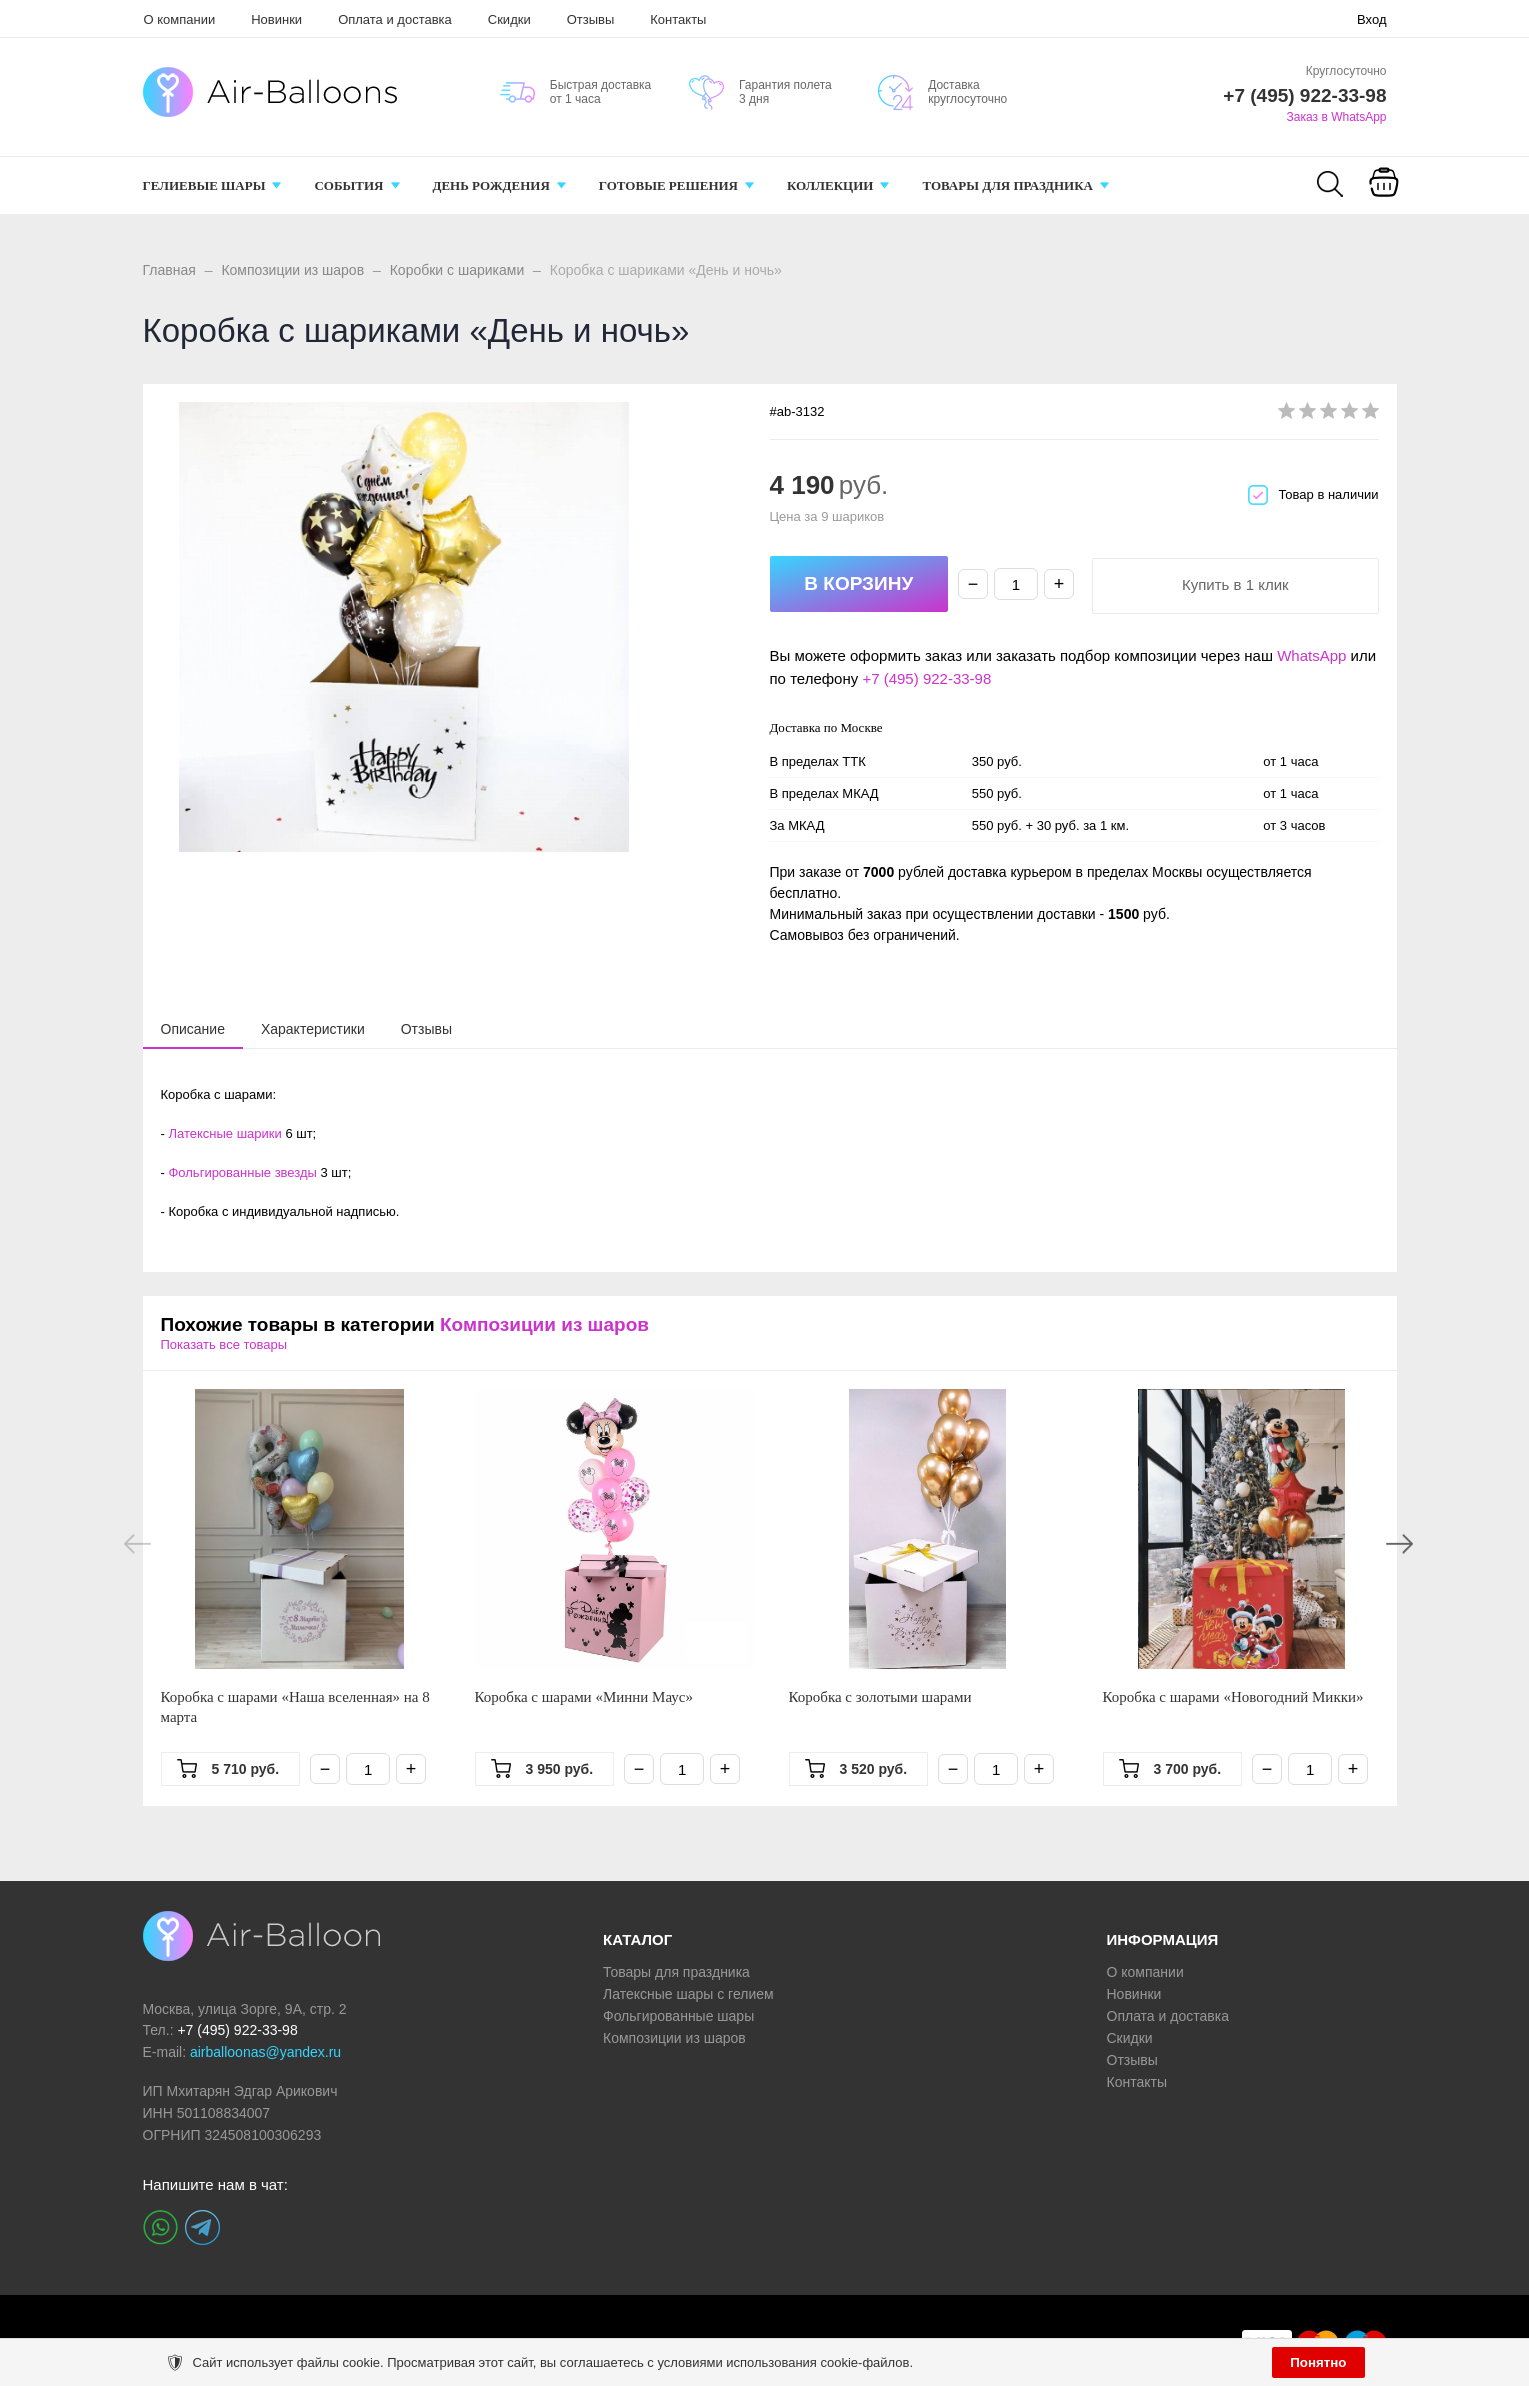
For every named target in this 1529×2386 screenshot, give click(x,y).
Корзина (1384, 208)
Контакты (678, 19)
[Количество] (1016, 584)
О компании (180, 19)
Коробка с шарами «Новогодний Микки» (1233, 1697)
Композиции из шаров (292, 270)
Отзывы (591, 19)
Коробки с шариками (457, 270)
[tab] (193, 1029)
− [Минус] (973, 584)
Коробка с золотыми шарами (880, 1697)
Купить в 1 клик (1235, 584)
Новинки (276, 19)
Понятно (1318, 2362)
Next (1399, 1544)
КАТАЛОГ (637, 1939)
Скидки (509, 19)
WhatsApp (1311, 655)
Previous (137, 1544)
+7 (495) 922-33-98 (926, 678)
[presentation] (193, 1028)
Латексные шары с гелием (688, 1994)
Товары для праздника (676, 1972)
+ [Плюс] (1059, 584)
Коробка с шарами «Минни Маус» (584, 1697)
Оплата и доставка (395, 19)
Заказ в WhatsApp (1337, 117)
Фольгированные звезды (242, 1172)
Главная (169, 270)
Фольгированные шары (678, 2016)
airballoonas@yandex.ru (265, 2052)
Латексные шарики (224, 1133)
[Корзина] (1384, 196)
